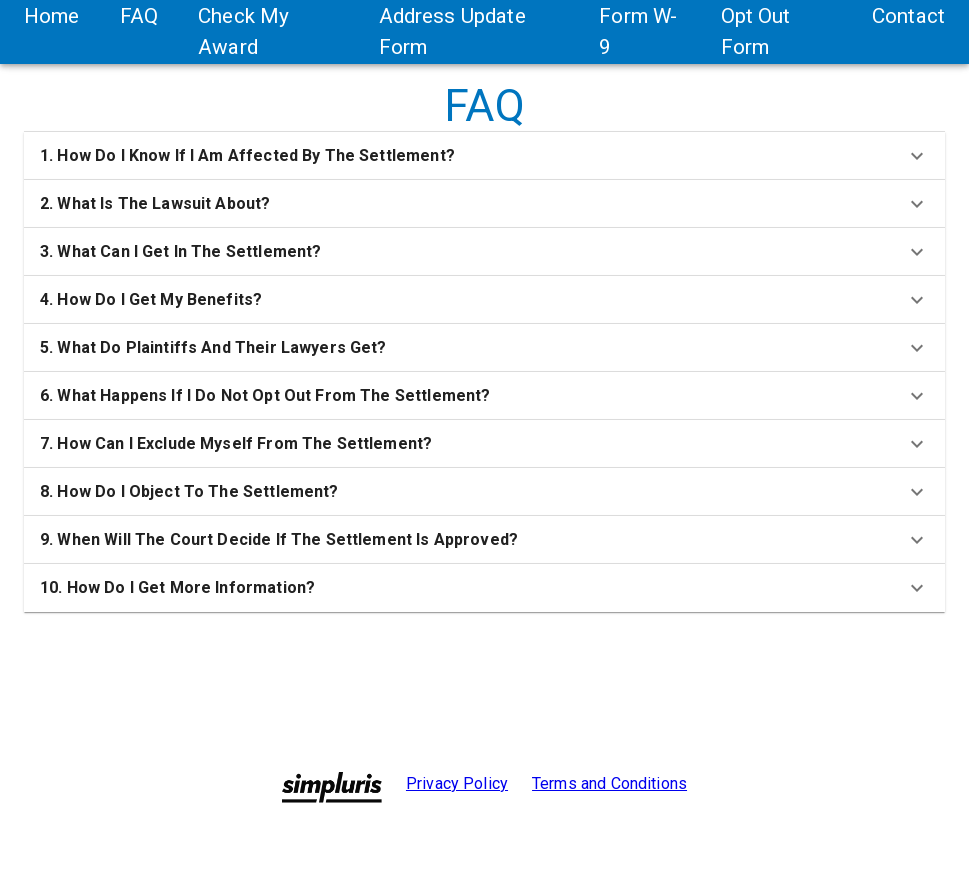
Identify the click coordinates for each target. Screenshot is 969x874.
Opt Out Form (756, 31)
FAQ (139, 16)
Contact (908, 16)
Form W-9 (638, 31)
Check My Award (243, 31)
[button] (484, 156)
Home (52, 16)
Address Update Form (452, 31)
